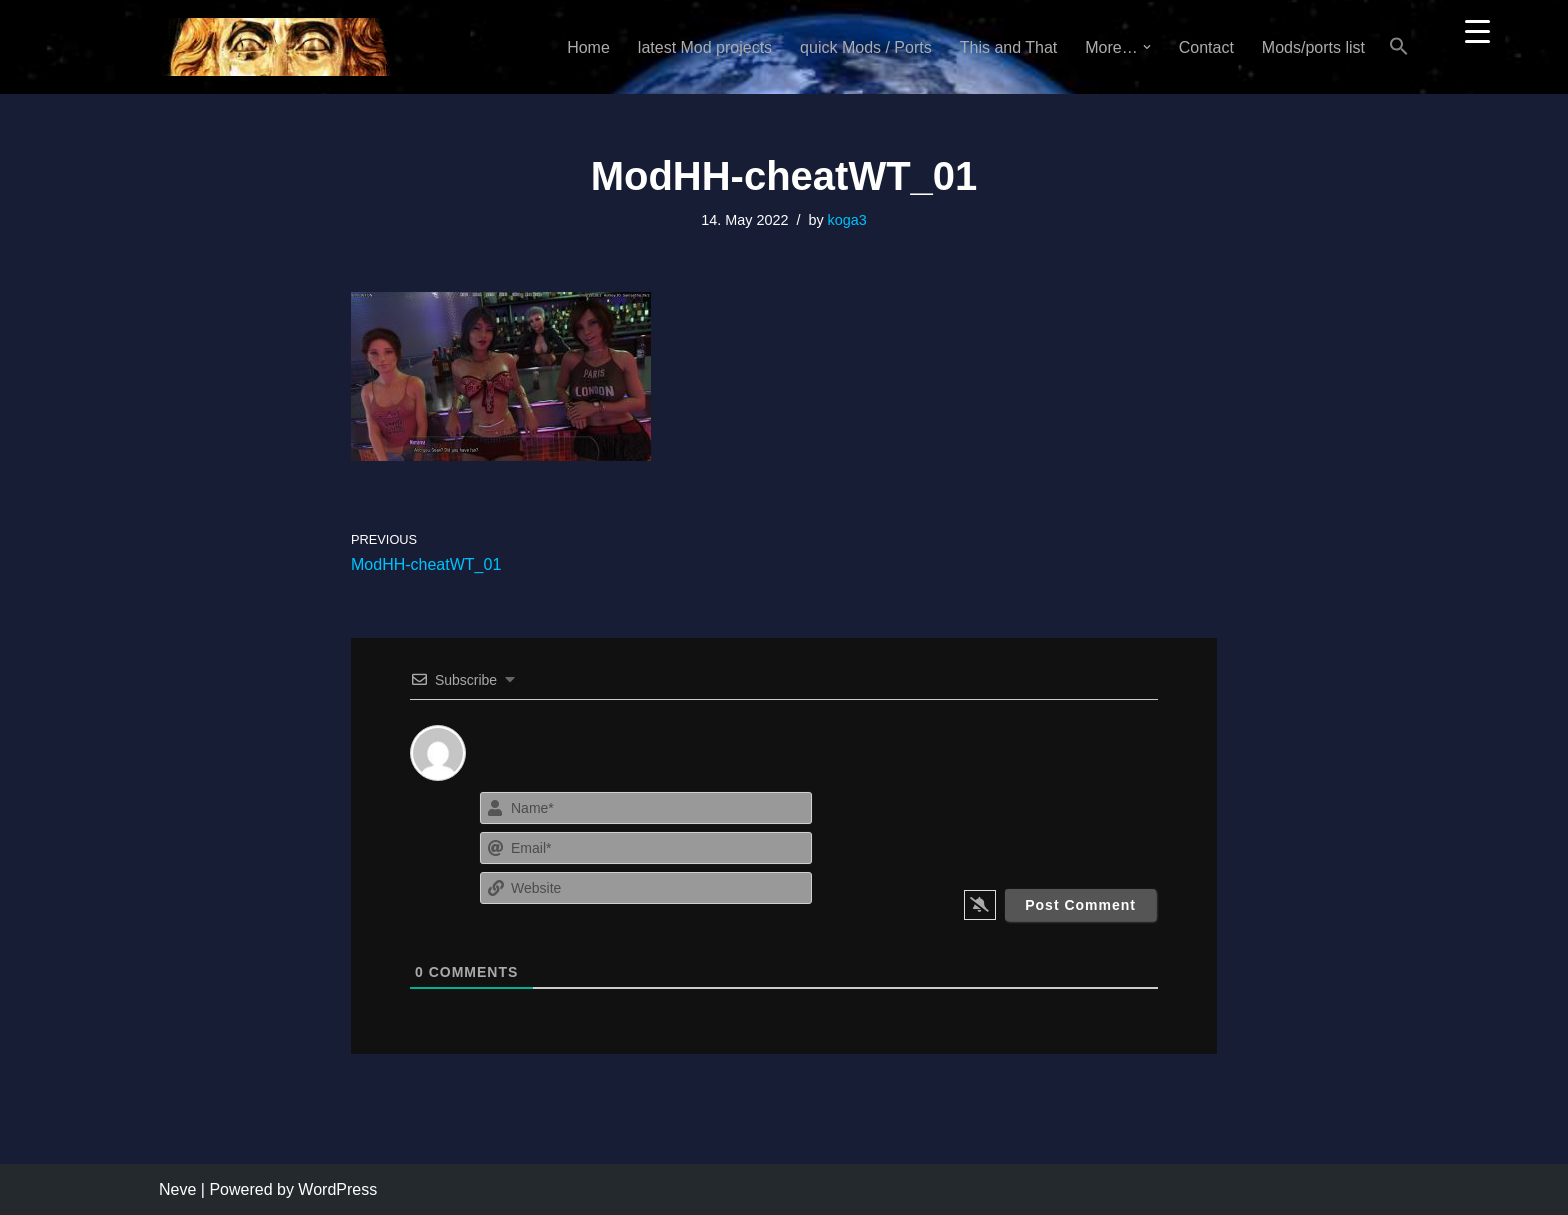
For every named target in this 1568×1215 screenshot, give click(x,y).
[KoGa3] (275, 47)
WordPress (337, 1189)
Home (588, 47)
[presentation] (1036, 826)
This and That (1009, 47)
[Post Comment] (1080, 905)
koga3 (847, 220)
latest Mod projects (705, 47)
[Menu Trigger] (1477, 30)
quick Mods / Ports (866, 47)
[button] (1147, 47)
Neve (177, 1189)
